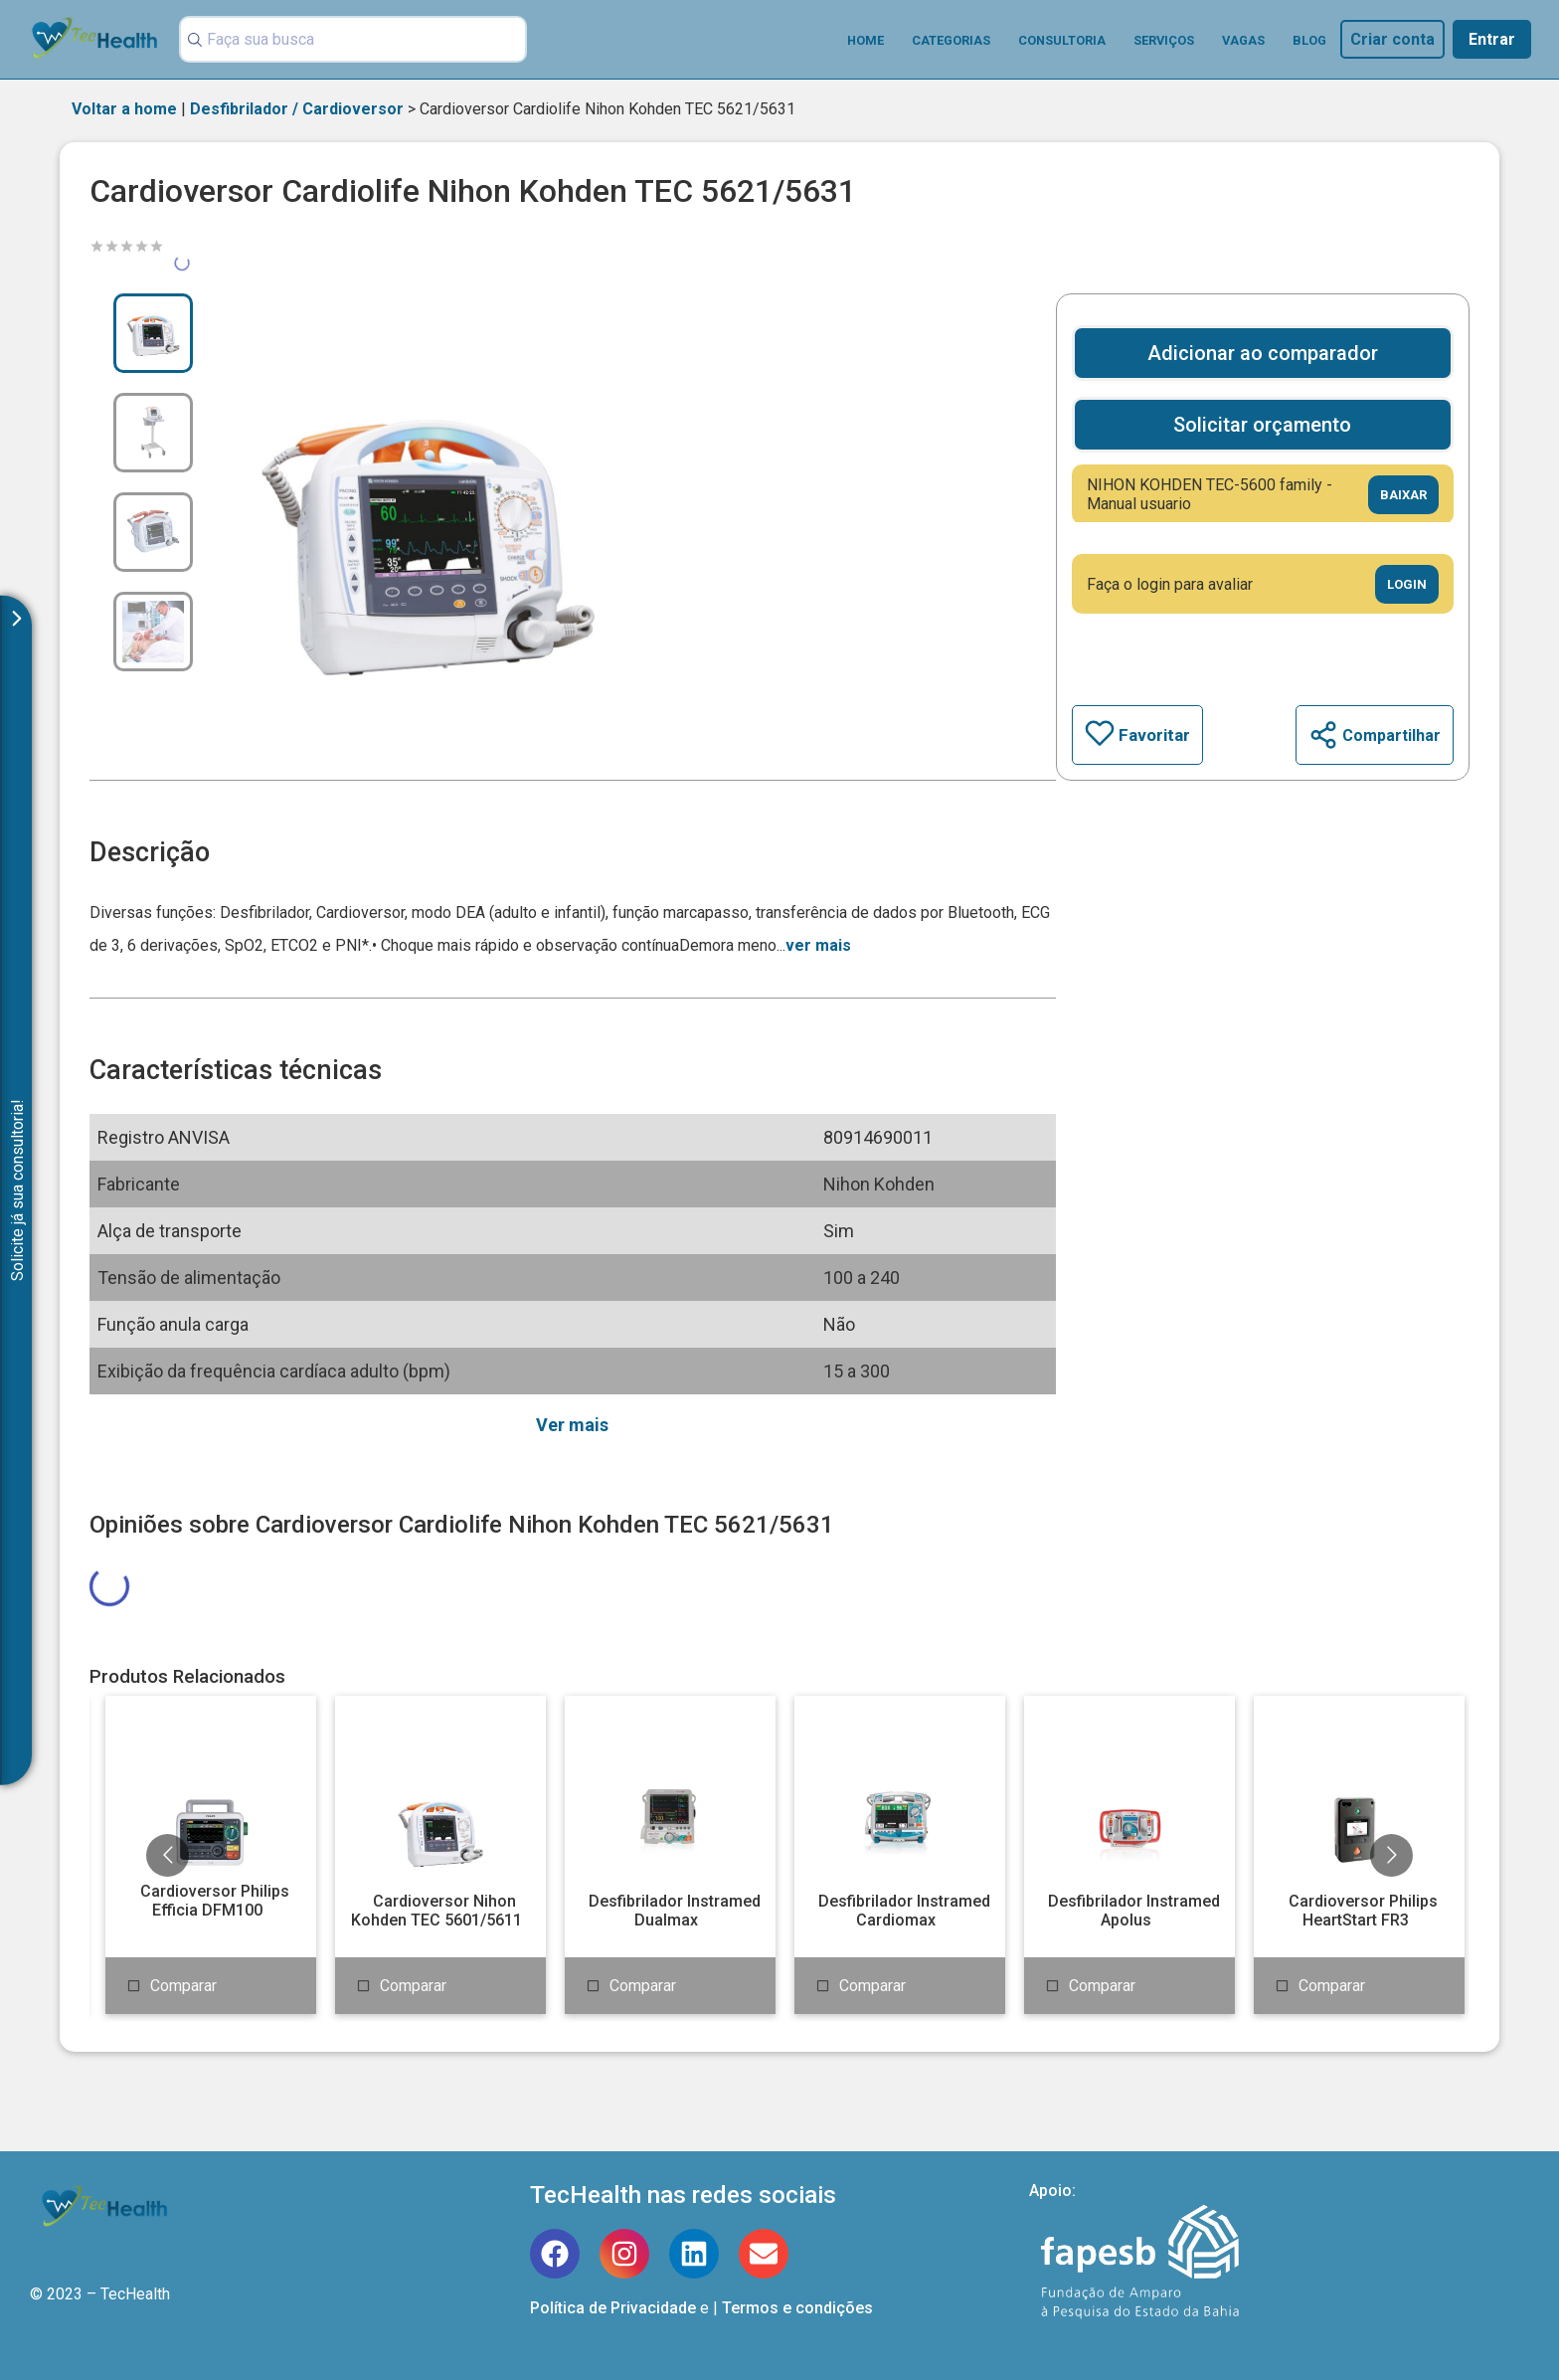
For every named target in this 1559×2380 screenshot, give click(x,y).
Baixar (1403, 494)
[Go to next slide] (1391, 1855)
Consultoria (1062, 40)
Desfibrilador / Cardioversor (297, 108)
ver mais (818, 945)
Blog (1309, 40)
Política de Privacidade (613, 2307)
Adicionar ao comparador (1262, 353)
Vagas (1243, 40)
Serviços (1163, 40)
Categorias (951, 40)
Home (865, 40)
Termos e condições (797, 2307)
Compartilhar (1374, 735)
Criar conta (1392, 39)
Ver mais (572, 1424)
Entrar (1492, 39)
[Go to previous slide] (167, 1855)
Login (1407, 584)
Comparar (183, 1985)
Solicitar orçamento (1262, 425)
